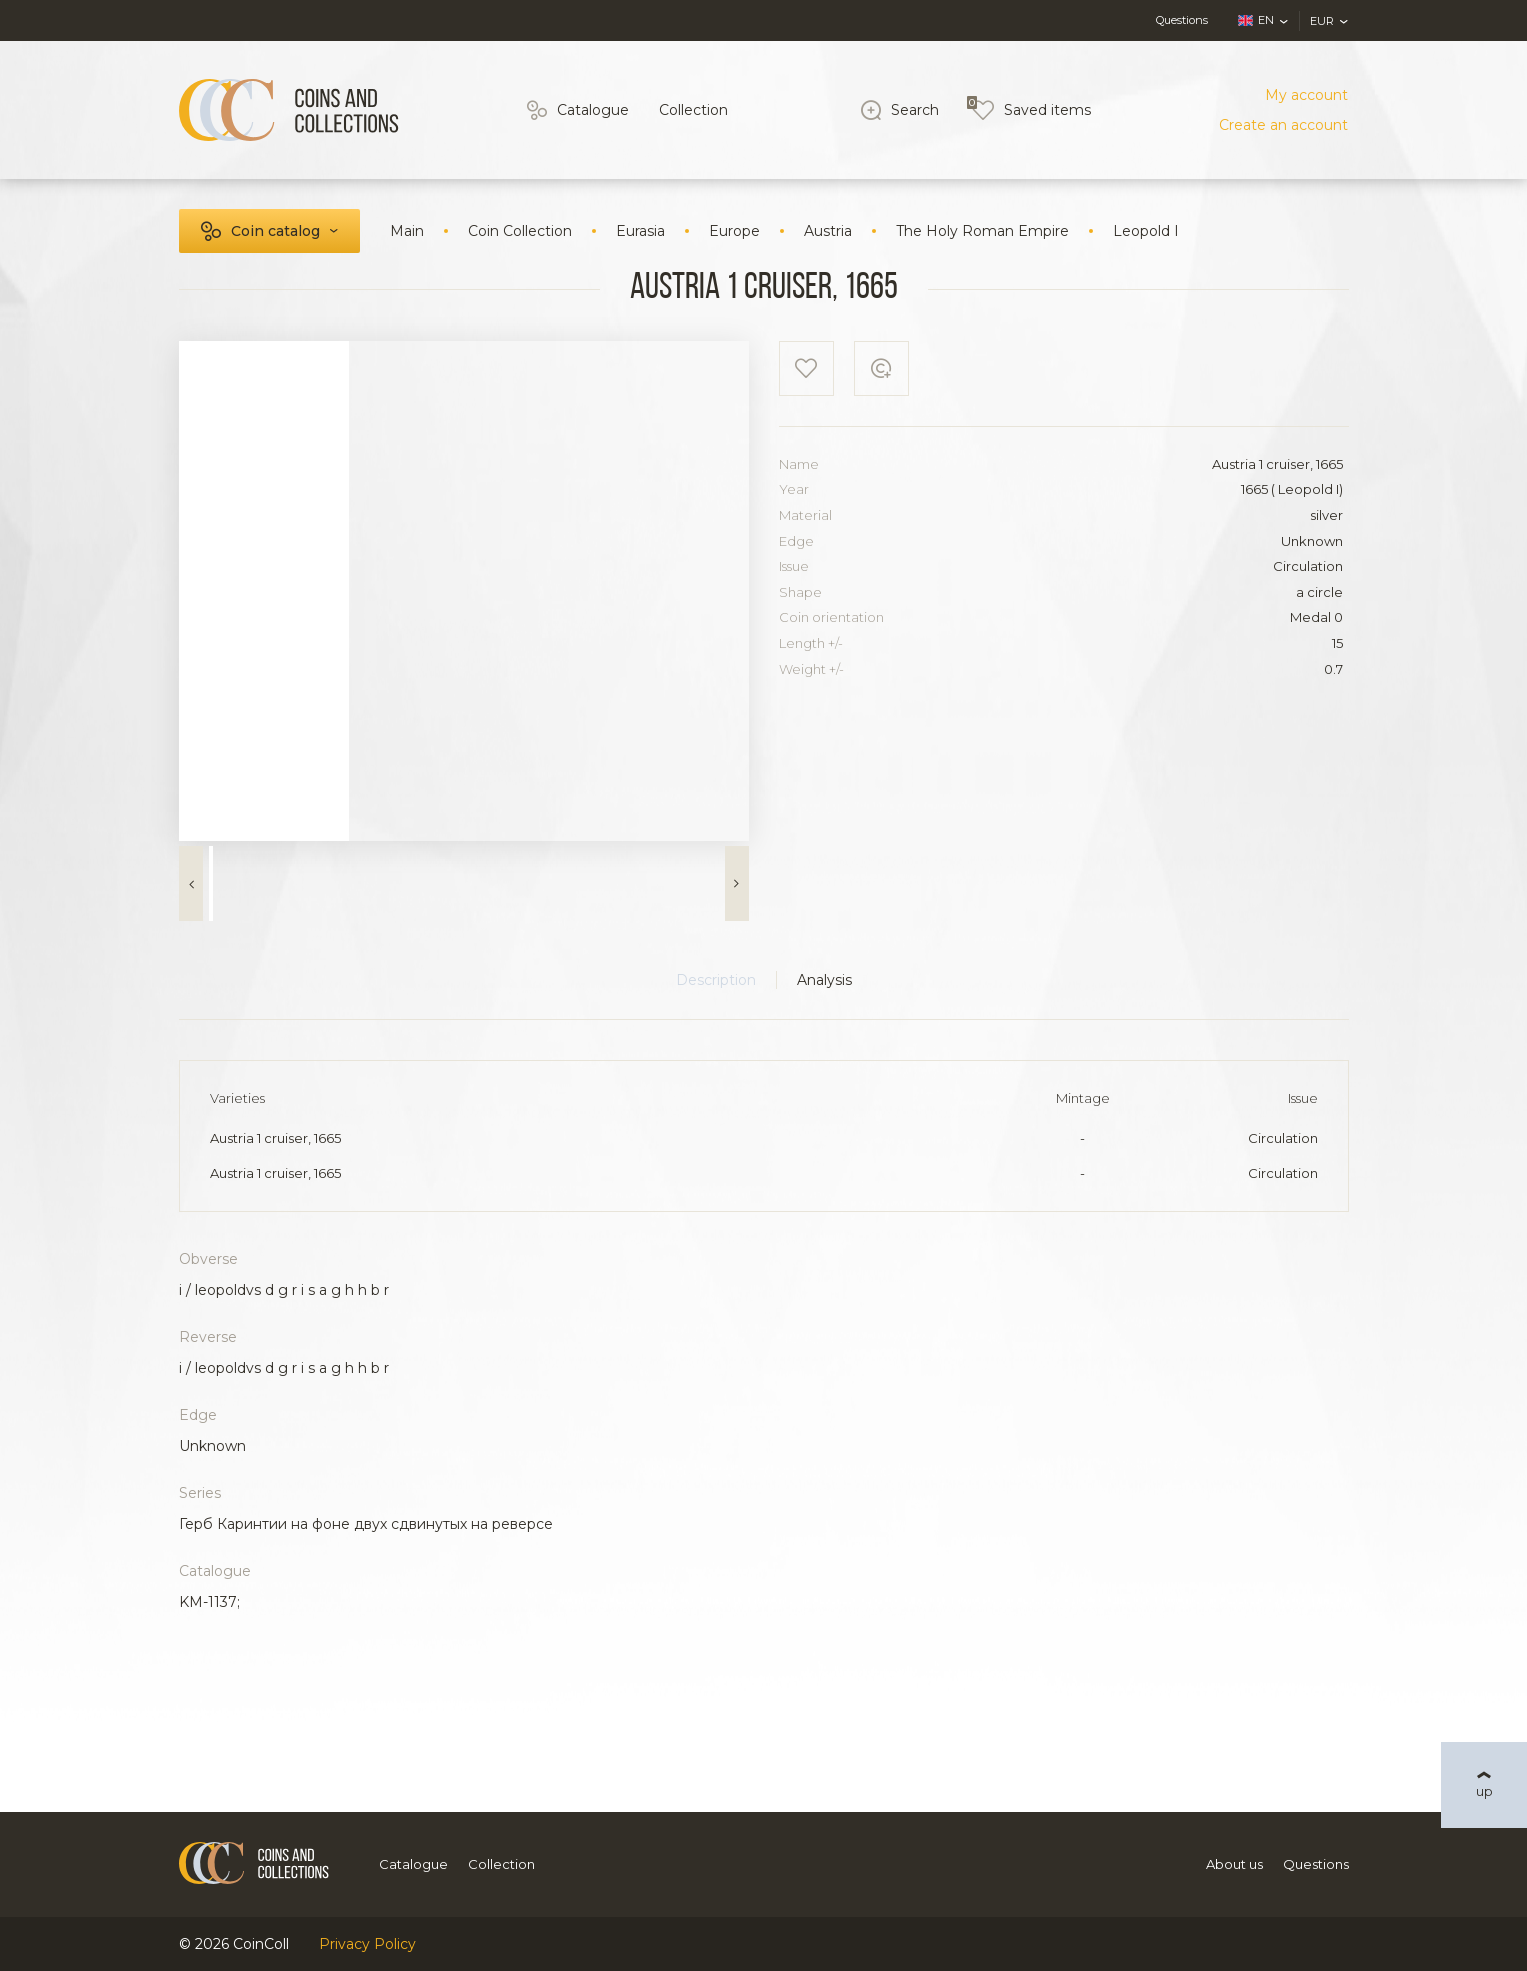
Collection (693, 110)
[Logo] (289, 110)
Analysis (824, 980)
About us (1234, 1864)
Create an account (1283, 125)
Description (716, 980)
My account (1306, 95)
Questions (1182, 20)
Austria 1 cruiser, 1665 (275, 1138)
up (1484, 1791)
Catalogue (593, 110)
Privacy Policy (367, 1944)
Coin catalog (275, 231)
